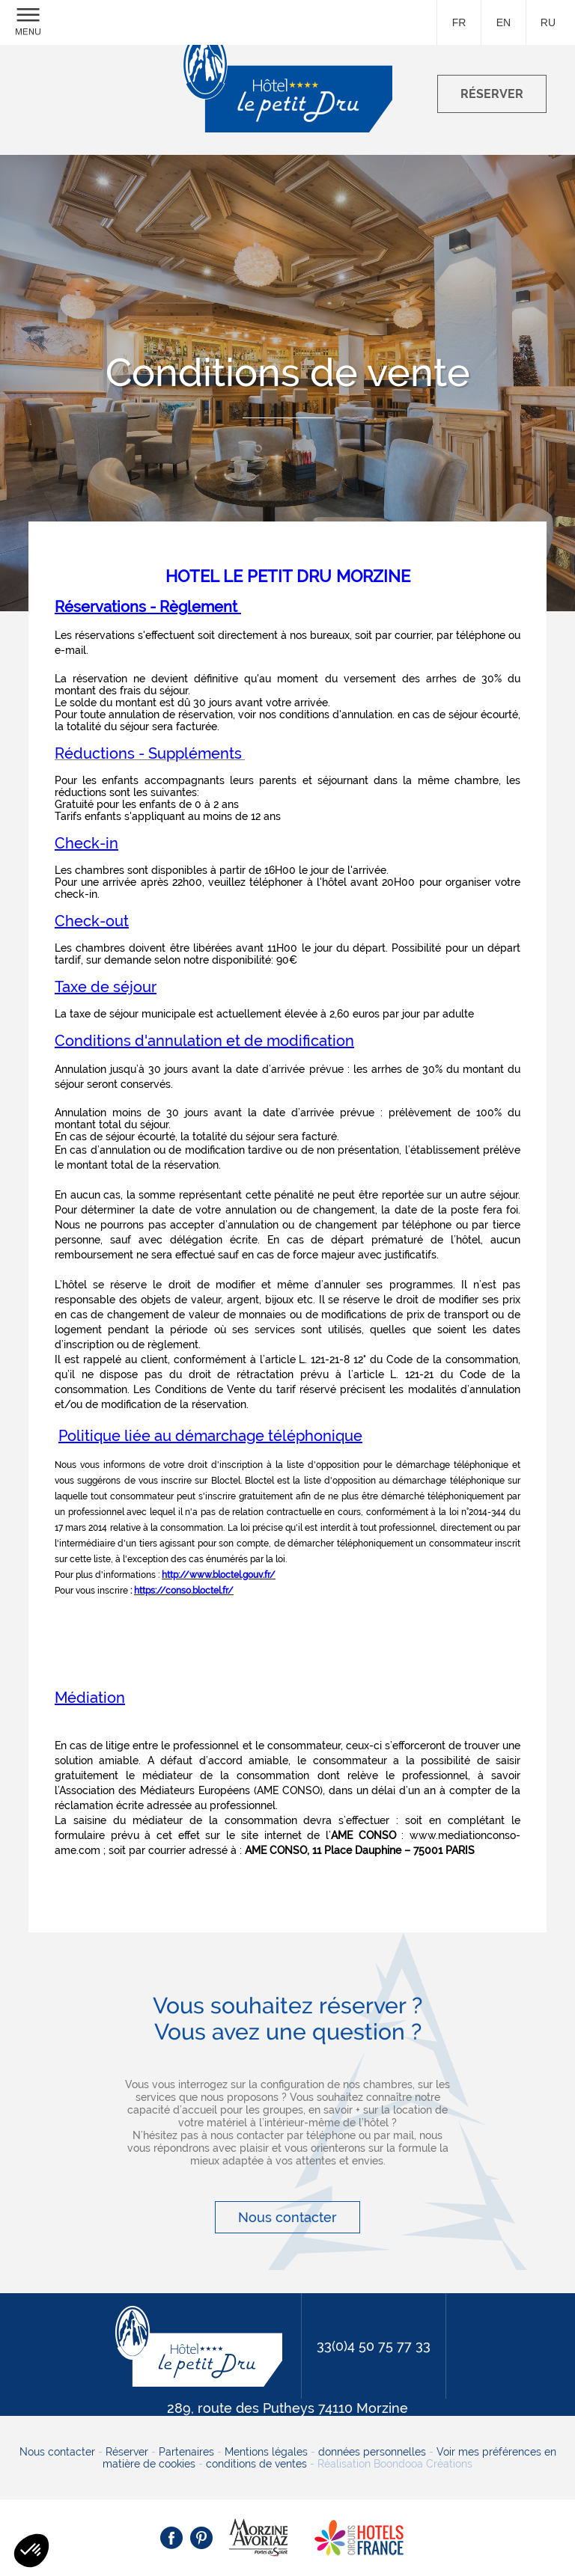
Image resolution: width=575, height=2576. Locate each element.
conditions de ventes (256, 2464)
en (503, 22)
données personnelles (372, 2452)
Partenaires (186, 2452)
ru (548, 22)
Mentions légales (266, 2452)
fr (459, 22)
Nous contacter (287, 2217)
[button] (31, 2551)
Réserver (127, 2452)
